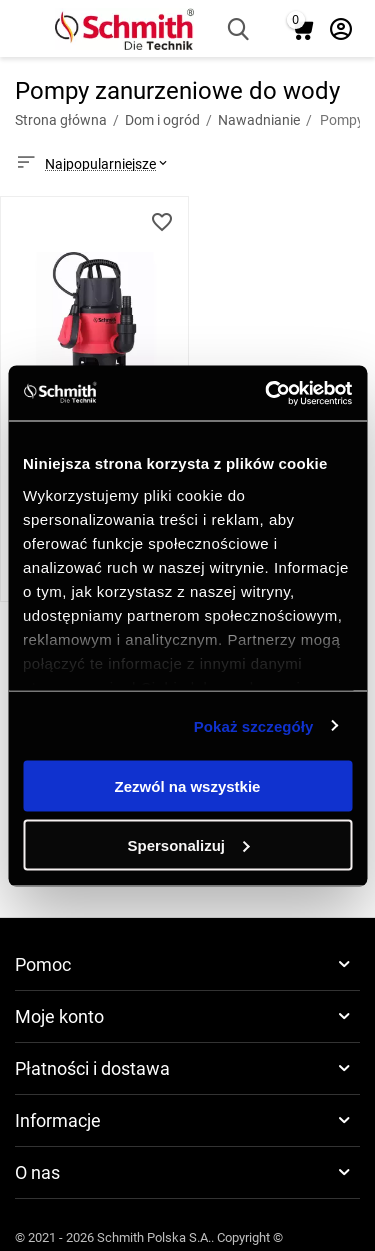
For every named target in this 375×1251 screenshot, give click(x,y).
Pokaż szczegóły (254, 725)
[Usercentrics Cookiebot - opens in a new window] (267, 393)
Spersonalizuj (188, 844)
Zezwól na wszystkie (188, 786)
